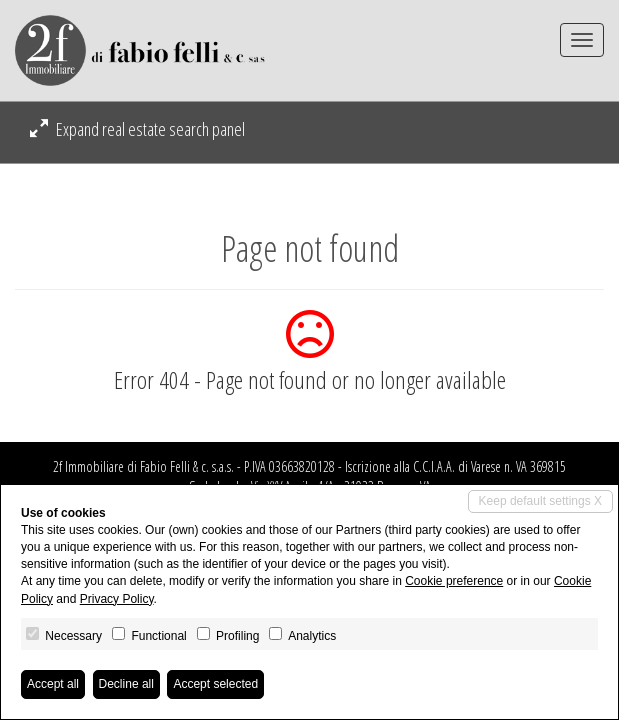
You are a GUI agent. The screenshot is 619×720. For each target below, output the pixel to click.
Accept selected (215, 684)
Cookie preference (454, 581)
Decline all (126, 684)
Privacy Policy (117, 599)
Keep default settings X (540, 501)
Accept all (53, 684)
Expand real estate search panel (137, 129)
